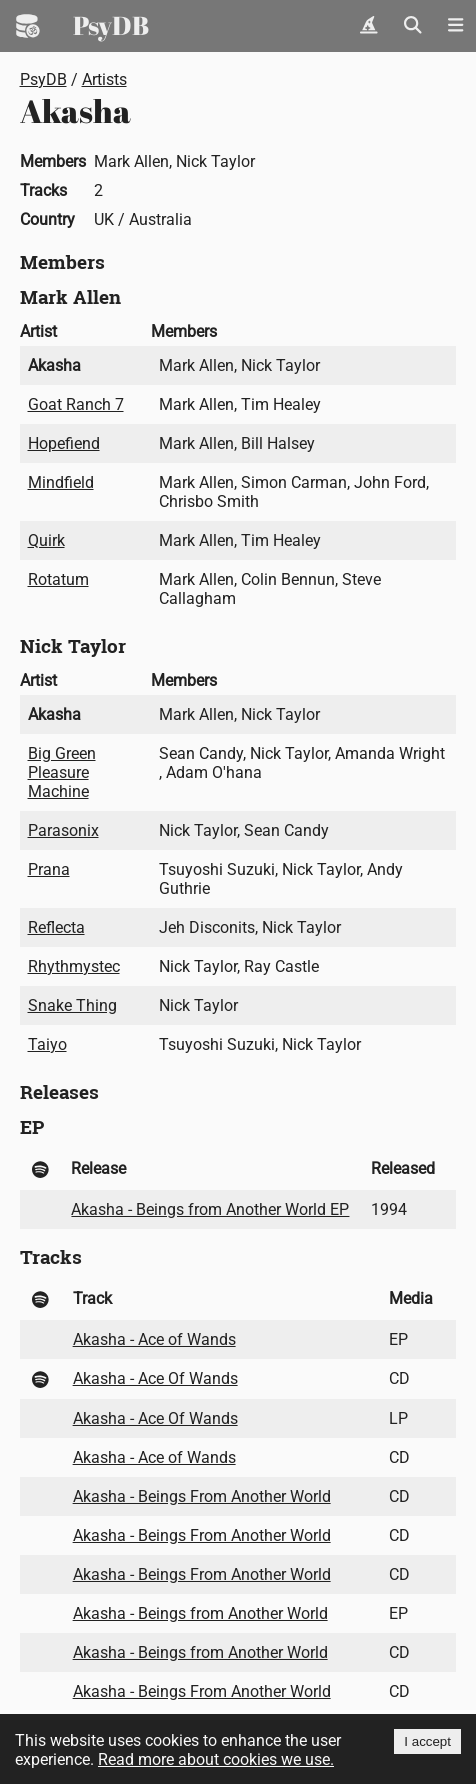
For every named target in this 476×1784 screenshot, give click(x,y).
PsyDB (111, 25)
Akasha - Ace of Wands (154, 1339)
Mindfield (61, 482)
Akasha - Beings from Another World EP (210, 1209)
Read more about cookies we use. (216, 1759)
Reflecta (56, 927)
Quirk (46, 540)
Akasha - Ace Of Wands (155, 1378)
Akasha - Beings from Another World (200, 1613)
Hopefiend (64, 443)
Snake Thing (72, 1005)
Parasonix (63, 830)
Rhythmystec (74, 966)
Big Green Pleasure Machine (62, 772)
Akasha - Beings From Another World (202, 1496)
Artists (104, 79)
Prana (49, 869)
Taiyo (47, 1044)
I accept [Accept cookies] (427, 1741)
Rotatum (58, 579)
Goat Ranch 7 (76, 404)
